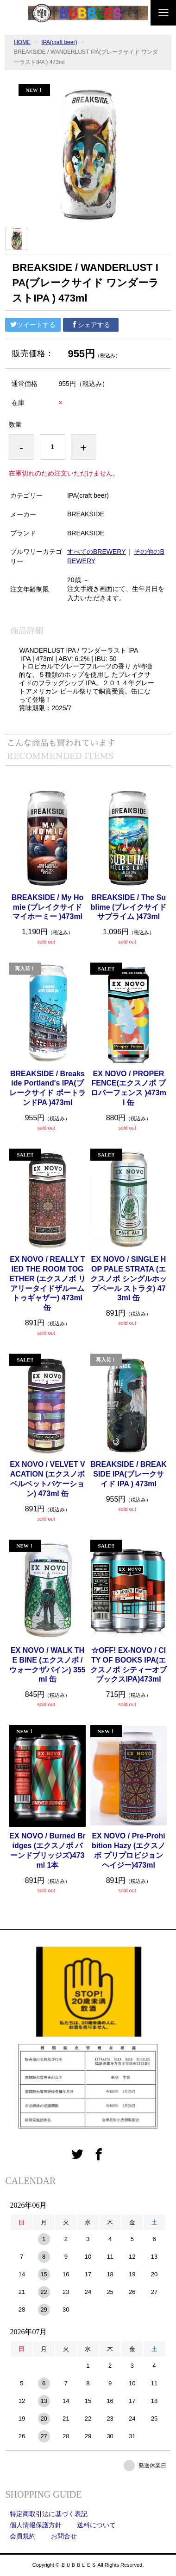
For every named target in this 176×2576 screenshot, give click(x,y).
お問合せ (64, 2536)
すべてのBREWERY (96, 551)
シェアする (90, 324)
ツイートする (33, 324)
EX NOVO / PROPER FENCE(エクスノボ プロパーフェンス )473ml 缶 (128, 1088)
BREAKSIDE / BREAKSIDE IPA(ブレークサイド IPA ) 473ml (128, 1474)
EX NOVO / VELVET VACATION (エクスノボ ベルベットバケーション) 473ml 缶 (47, 1478)
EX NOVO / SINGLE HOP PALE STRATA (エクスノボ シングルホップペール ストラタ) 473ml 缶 (128, 1278)
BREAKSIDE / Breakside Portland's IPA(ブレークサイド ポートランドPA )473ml (47, 1088)
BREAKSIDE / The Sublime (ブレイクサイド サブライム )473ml (129, 907)
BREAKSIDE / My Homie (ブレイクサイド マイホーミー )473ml (48, 907)
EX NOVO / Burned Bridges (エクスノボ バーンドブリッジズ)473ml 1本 (47, 1850)
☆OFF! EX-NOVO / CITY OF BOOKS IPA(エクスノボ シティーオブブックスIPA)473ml (128, 1664)
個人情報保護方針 (36, 2525)
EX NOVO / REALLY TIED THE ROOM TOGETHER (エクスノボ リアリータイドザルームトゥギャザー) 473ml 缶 (47, 1283)
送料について (96, 2525)
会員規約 (23, 2536)
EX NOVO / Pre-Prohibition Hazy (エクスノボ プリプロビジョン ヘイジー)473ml (128, 1850)
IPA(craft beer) (59, 42)
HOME (22, 42)
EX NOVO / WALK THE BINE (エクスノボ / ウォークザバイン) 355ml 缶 (47, 1664)
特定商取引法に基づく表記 (49, 2514)
